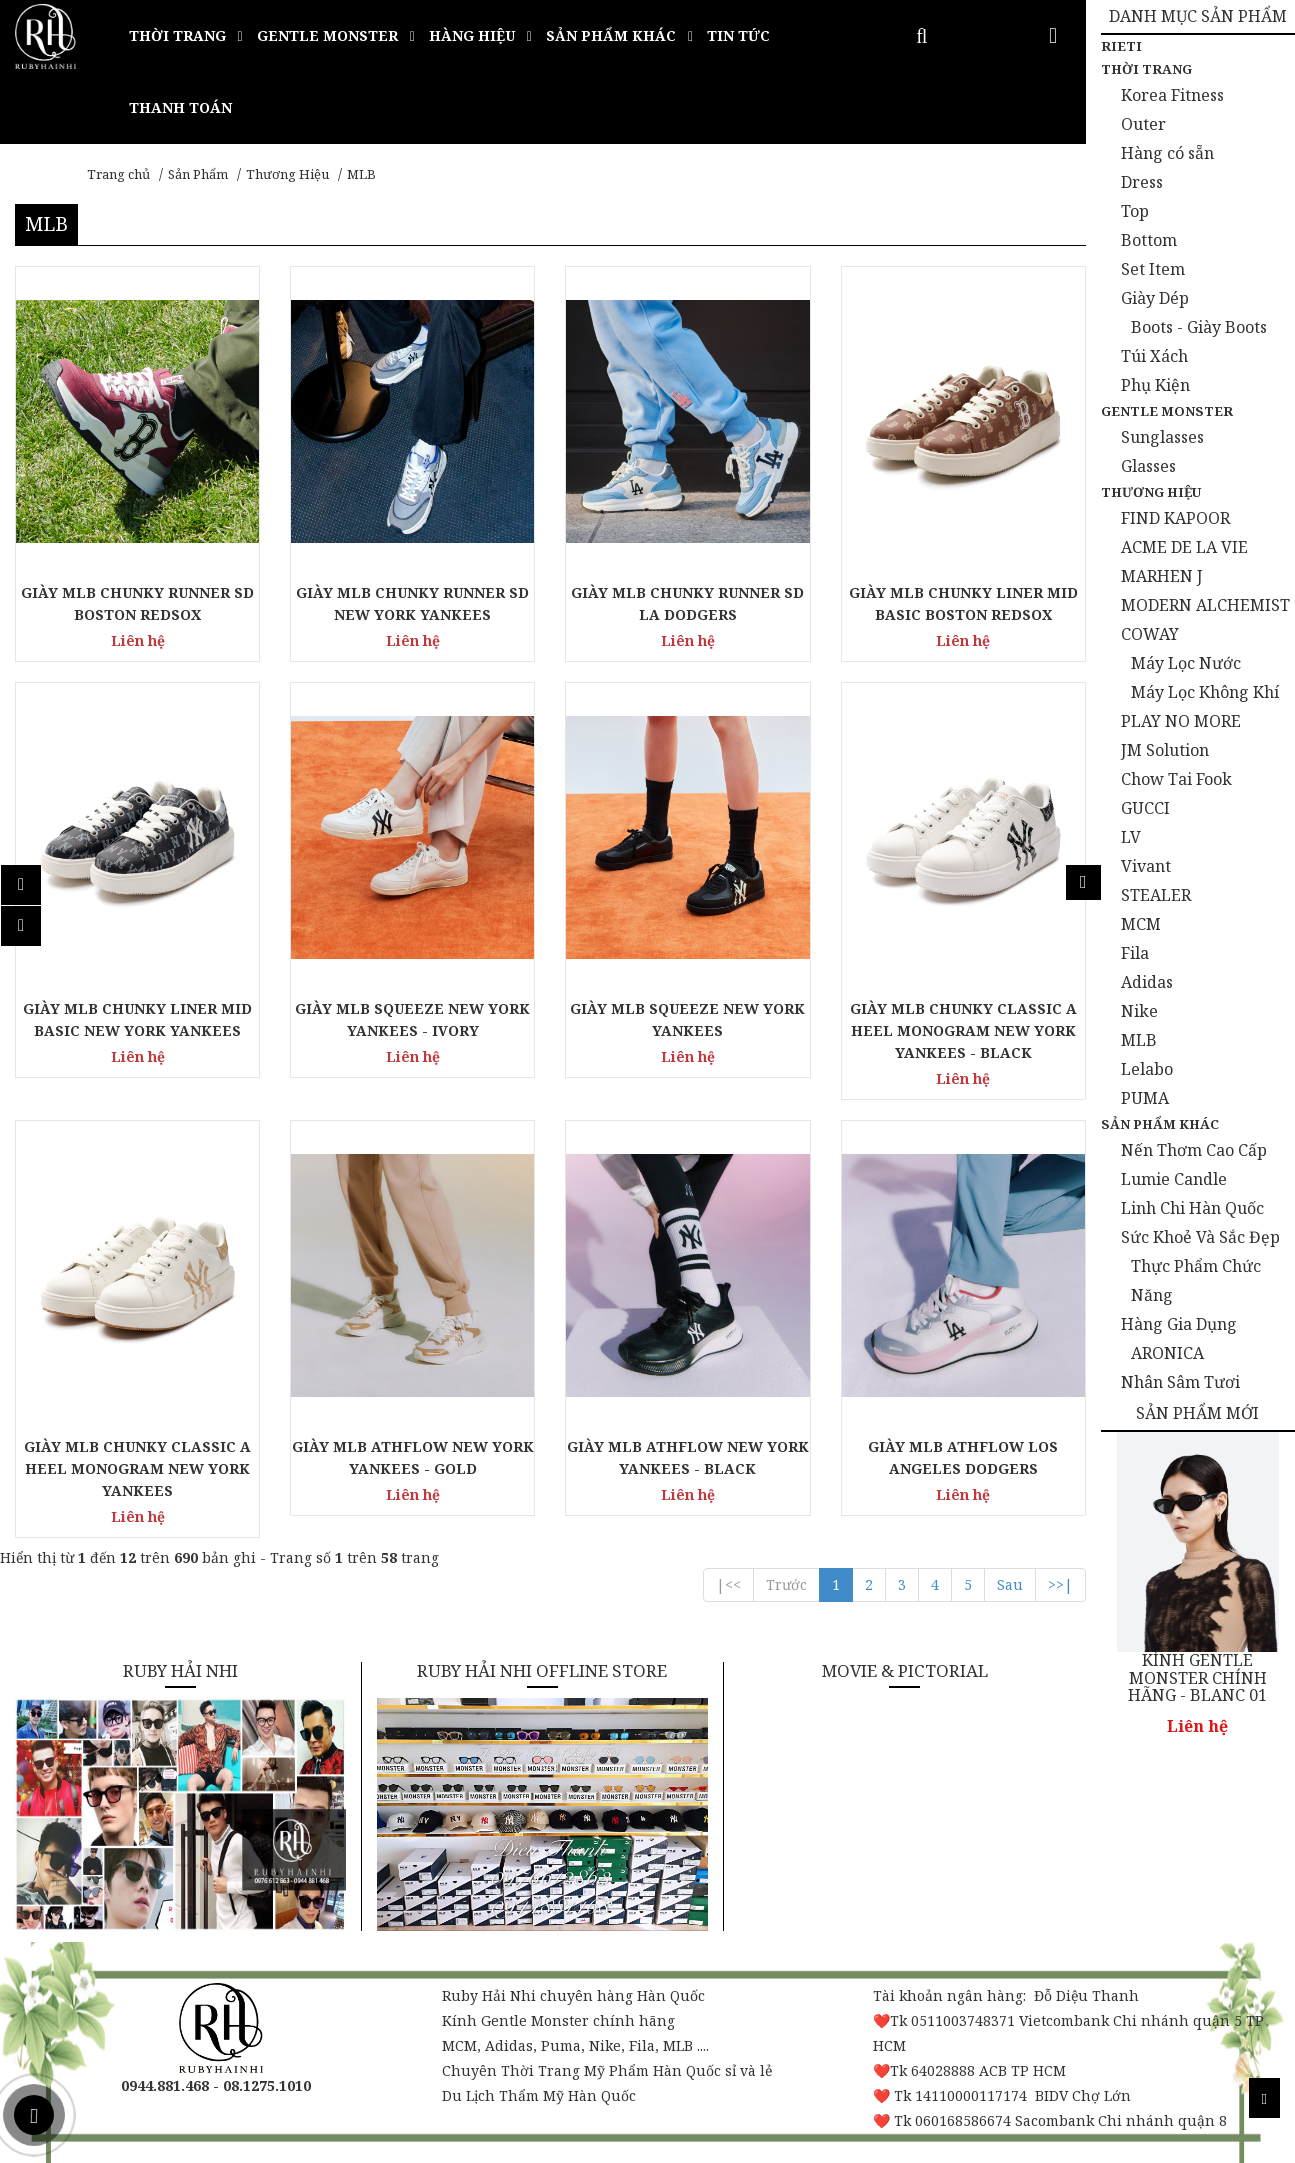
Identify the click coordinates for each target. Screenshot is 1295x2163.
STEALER (1156, 895)
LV (1131, 837)
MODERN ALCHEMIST (1205, 605)
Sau (1010, 1584)
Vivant (1146, 866)
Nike (1139, 1011)
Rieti (1121, 46)
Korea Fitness (1172, 95)
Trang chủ (118, 174)
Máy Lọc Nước (1186, 663)
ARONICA (1167, 1353)
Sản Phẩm (198, 174)
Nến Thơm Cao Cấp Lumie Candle (1194, 1164)
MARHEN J (1162, 576)
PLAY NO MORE (1181, 721)
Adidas (1147, 982)
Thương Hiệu (287, 174)
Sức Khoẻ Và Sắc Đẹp (1200, 1237)
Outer (1143, 124)
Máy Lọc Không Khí (1205, 692)
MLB (361, 174)
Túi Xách (1154, 356)
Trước (786, 1584)
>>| (1060, 1584)
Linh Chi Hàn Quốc (1192, 1208)
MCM (1141, 924)
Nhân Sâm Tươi (1180, 1382)
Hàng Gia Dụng (1179, 1324)
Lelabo (1147, 1069)
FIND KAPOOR (1175, 518)
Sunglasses (1162, 437)
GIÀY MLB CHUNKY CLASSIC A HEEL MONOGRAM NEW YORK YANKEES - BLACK (963, 1030)
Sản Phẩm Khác (1160, 1124)
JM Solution (1165, 750)
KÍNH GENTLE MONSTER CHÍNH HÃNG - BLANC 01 (1197, 1678)
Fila (1135, 953)
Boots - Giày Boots (1199, 327)
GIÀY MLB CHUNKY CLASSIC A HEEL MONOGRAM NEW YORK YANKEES (137, 1468)
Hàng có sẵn (1167, 153)
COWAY (1150, 634)
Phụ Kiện (1155, 385)
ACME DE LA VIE (1184, 547)
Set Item (1153, 269)
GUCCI (1145, 808)
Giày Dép (1155, 298)
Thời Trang (1146, 69)
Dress (1142, 182)
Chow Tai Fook (1176, 779)
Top (1135, 211)
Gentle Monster (1167, 411)
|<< (728, 1584)
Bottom (1149, 240)
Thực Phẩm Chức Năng (1196, 1280)
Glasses (1148, 466)
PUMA (1145, 1098)
